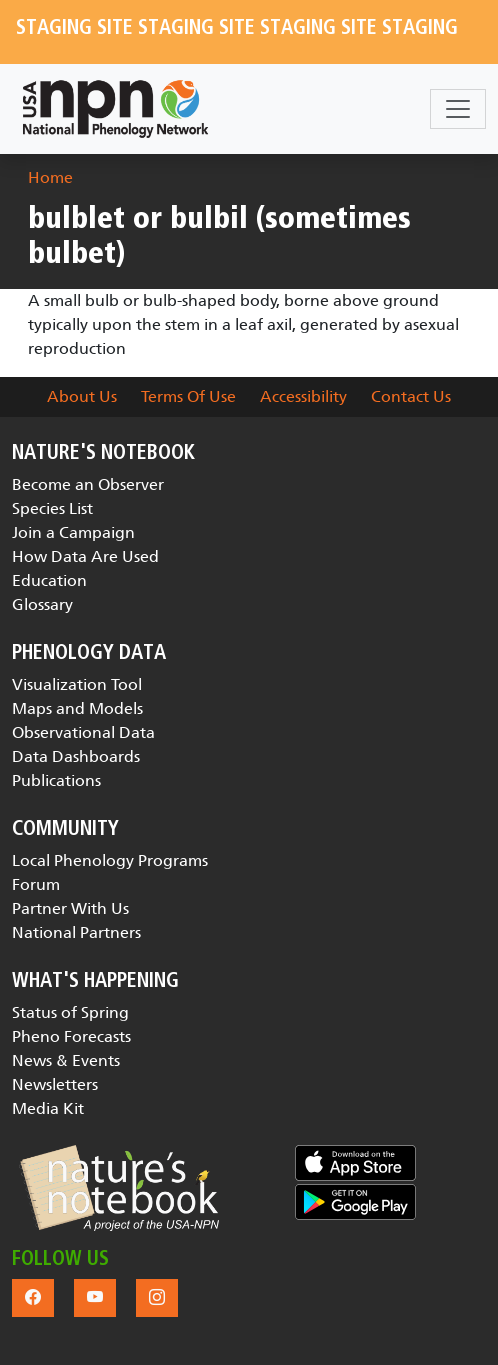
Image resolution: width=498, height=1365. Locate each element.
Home (50, 177)
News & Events (66, 1060)
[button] (118, 1188)
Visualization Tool (77, 684)
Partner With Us (70, 908)
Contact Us (411, 396)
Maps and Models (77, 708)
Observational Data (83, 732)
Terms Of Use (188, 396)
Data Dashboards (76, 756)
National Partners (76, 932)
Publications (56, 780)
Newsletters (55, 1084)
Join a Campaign (73, 532)
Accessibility (303, 396)
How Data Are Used (85, 556)
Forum (36, 884)
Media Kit (48, 1108)
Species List (52, 508)
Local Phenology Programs (110, 860)
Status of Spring (70, 1012)
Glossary (42, 604)
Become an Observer (88, 484)
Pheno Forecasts (71, 1036)
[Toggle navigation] (458, 109)
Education (49, 580)
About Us (82, 396)
